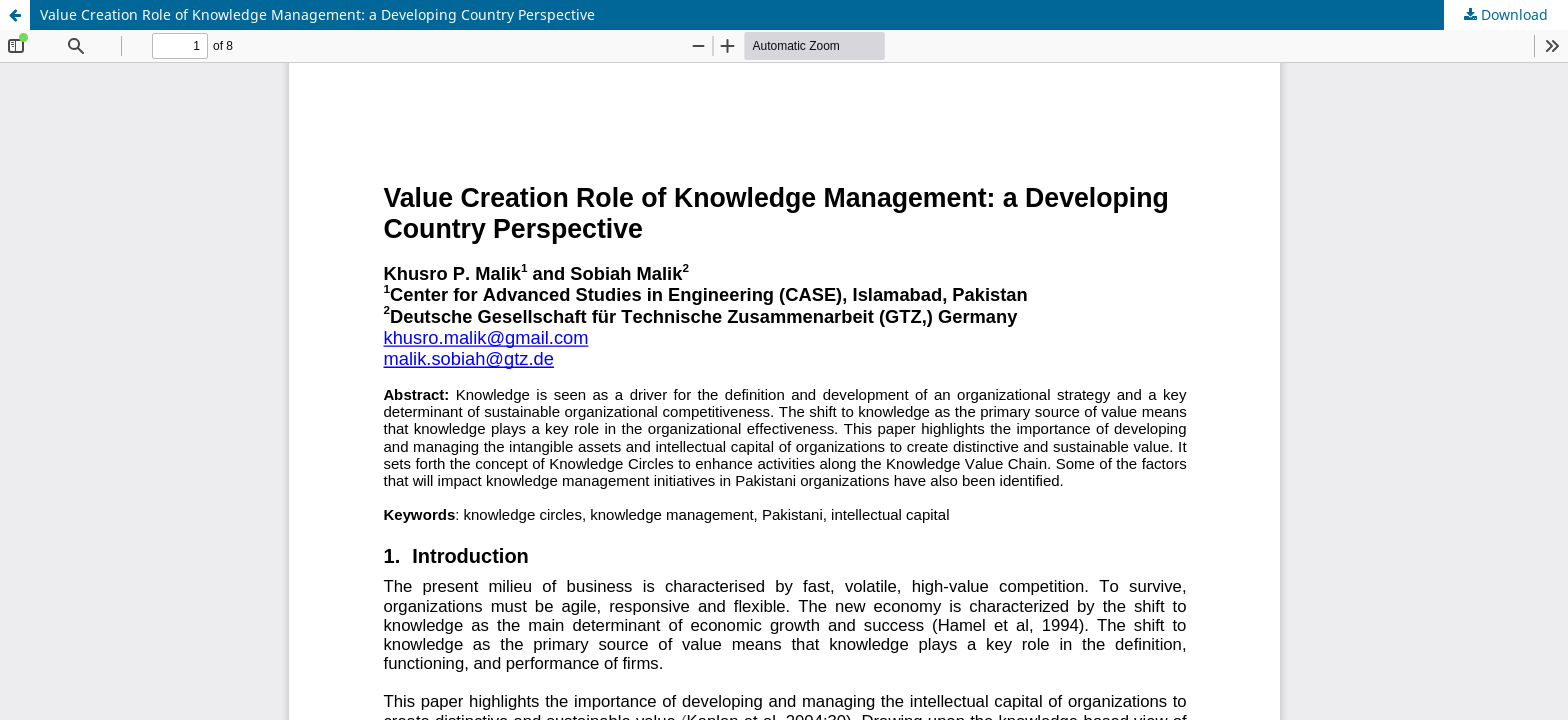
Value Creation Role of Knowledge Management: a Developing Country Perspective (317, 14)
